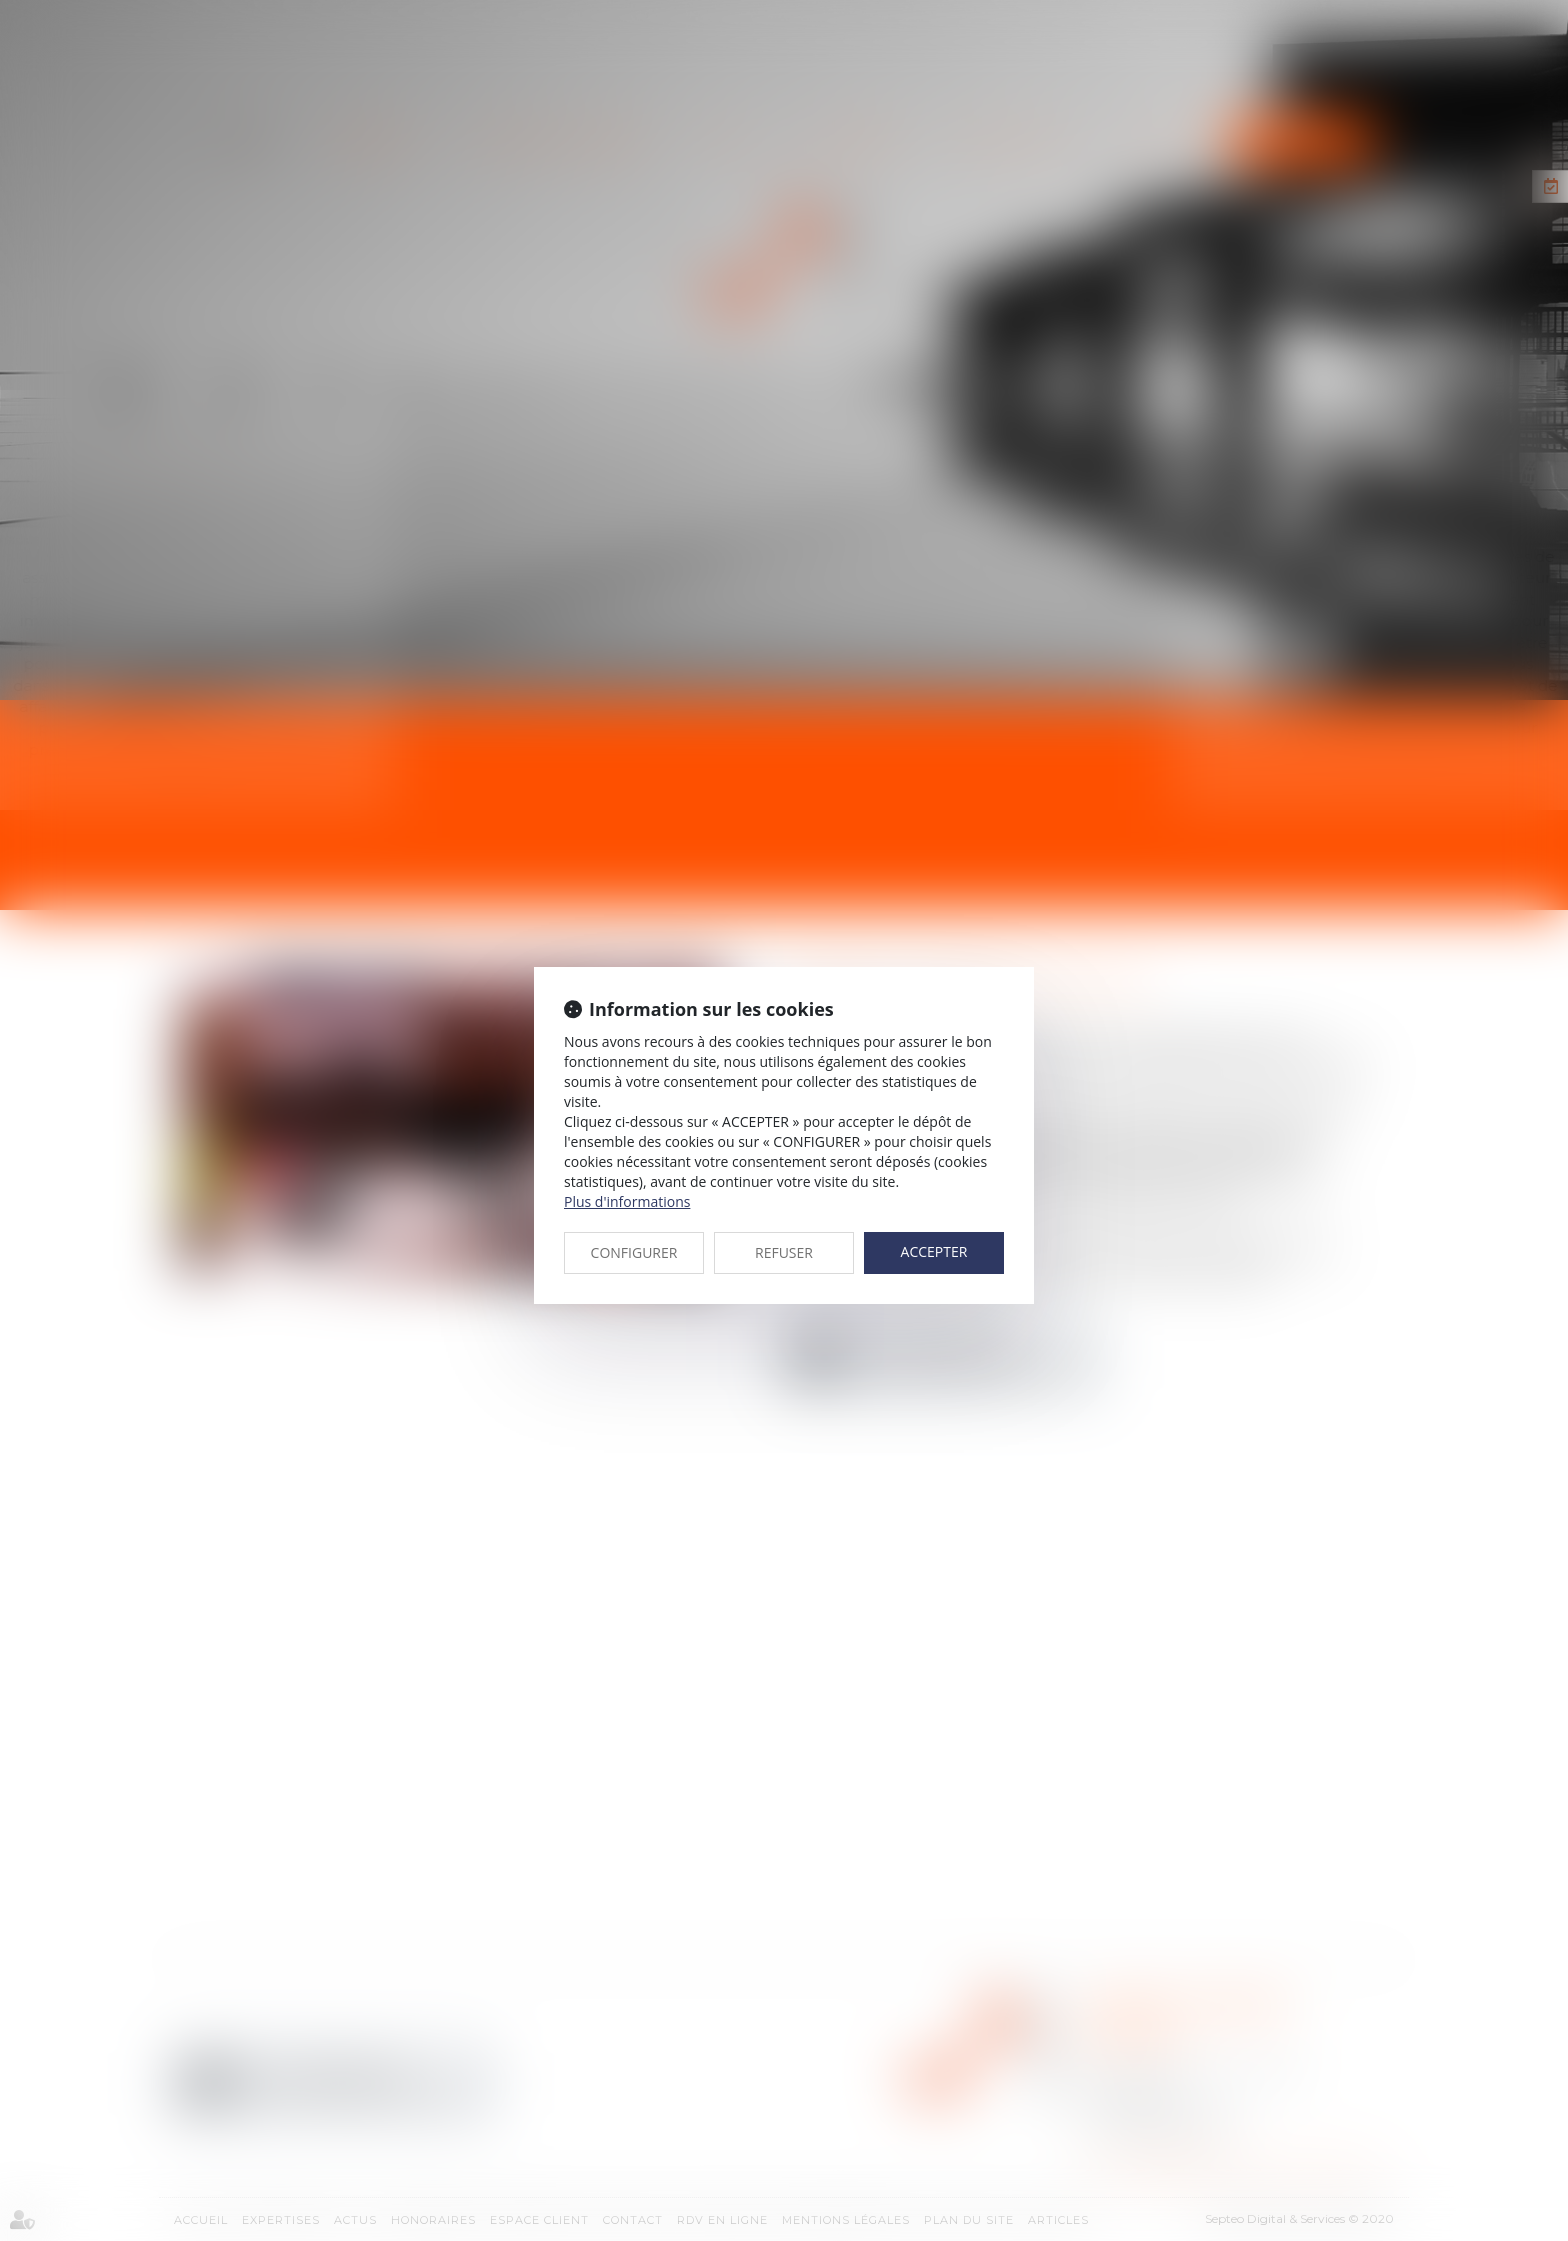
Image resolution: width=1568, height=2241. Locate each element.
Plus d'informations (627, 1201)
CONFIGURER (634, 1252)
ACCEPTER (934, 1251)
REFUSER (784, 1252)
